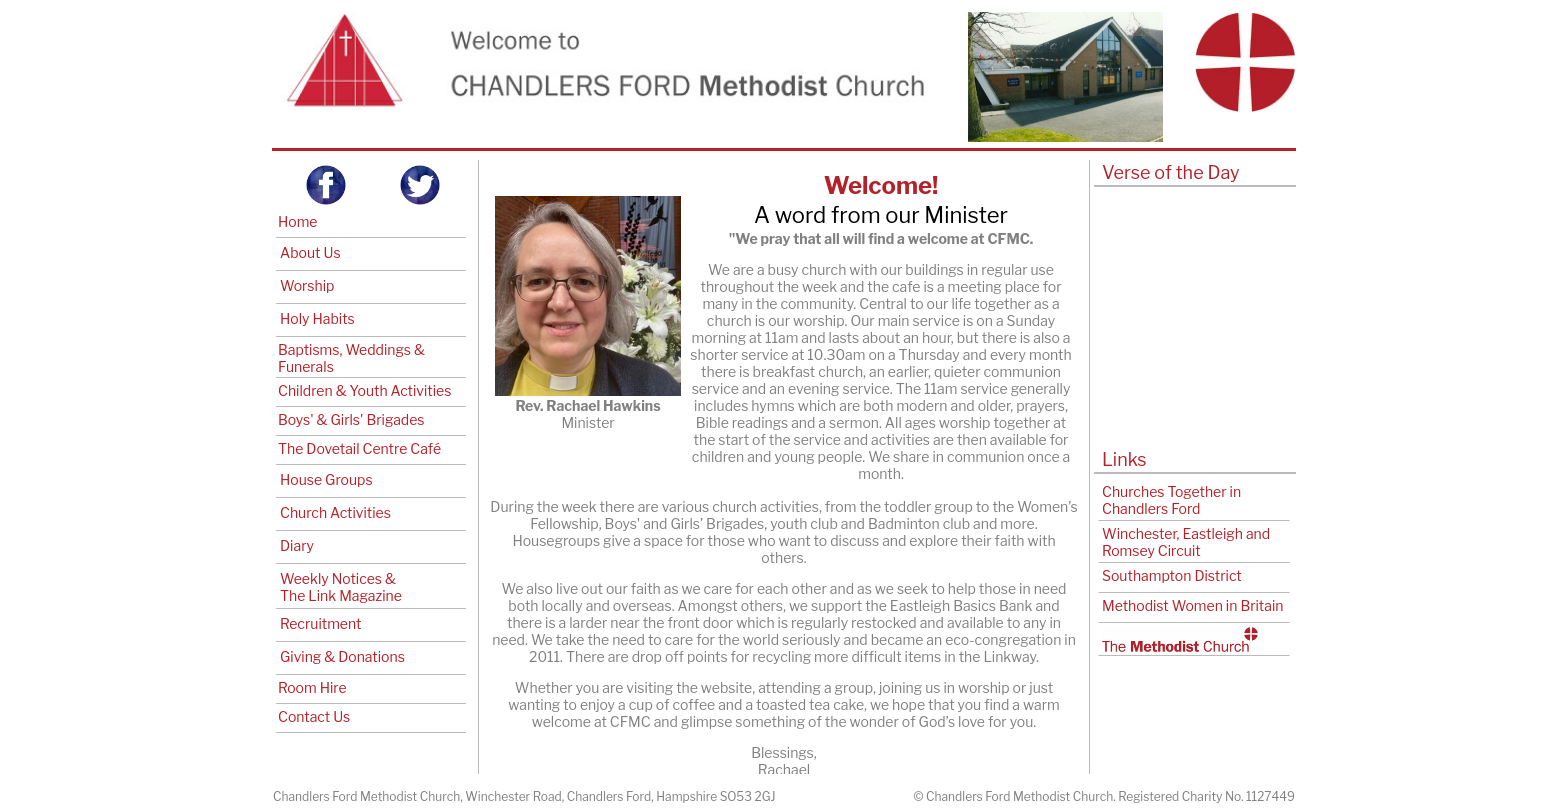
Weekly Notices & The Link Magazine (341, 587)
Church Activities (335, 512)
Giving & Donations (342, 656)
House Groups (326, 479)
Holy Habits (317, 318)
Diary (297, 545)
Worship (307, 285)
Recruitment (320, 623)
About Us (310, 252)
